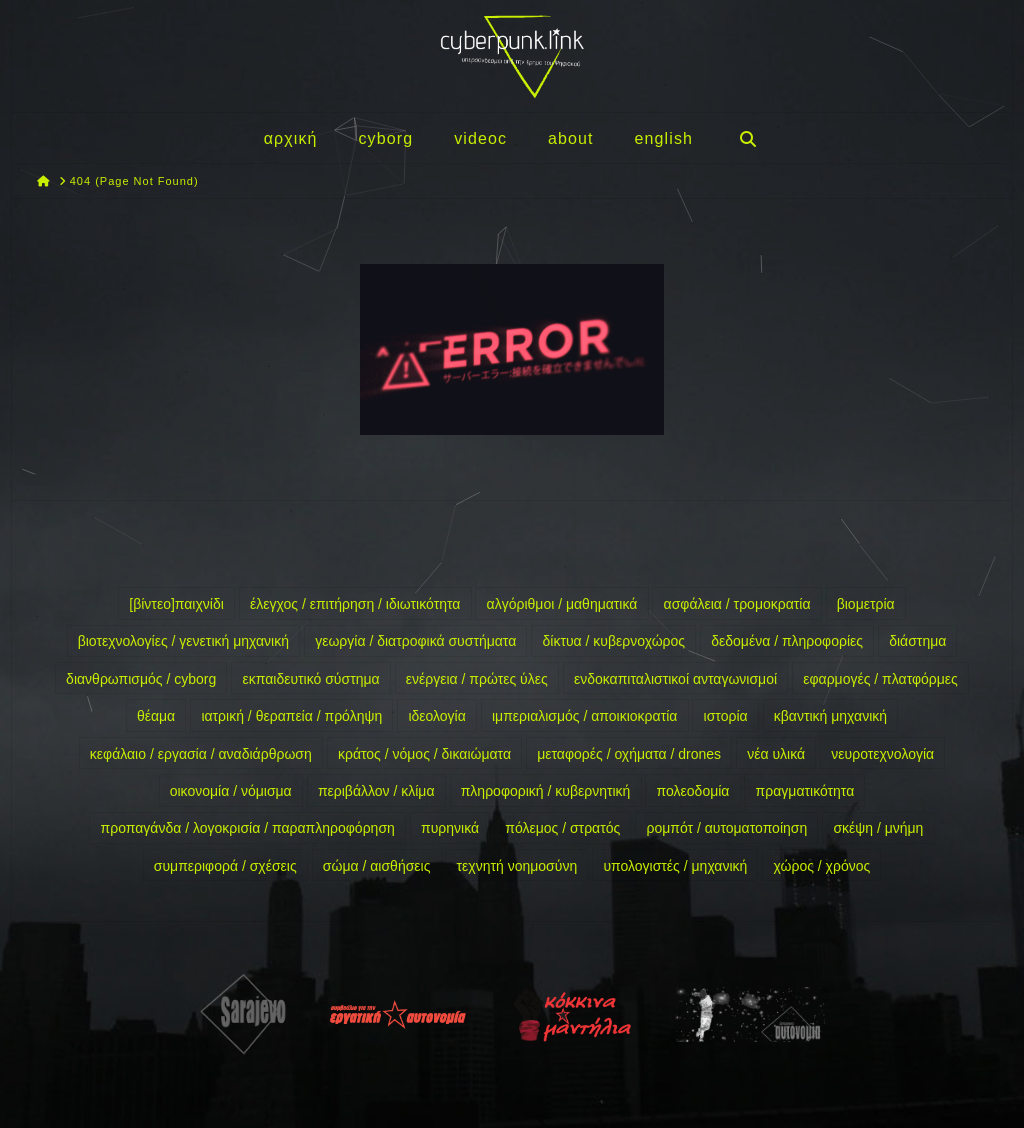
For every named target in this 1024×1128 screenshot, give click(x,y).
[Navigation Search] (747, 138)
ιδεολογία (436, 716)
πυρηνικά (450, 828)
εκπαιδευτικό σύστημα (310, 679)
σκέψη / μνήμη (878, 828)
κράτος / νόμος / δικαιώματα (424, 754)
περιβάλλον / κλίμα (376, 791)
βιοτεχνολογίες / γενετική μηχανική (183, 641)
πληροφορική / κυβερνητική (546, 791)
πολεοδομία (693, 791)
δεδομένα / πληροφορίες (787, 641)
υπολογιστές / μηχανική (675, 866)
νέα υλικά (776, 754)
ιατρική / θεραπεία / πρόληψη (291, 716)
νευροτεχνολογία (882, 754)
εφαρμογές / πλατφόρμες (880, 679)
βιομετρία (866, 604)
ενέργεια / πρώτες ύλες (477, 679)
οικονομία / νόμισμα (231, 791)
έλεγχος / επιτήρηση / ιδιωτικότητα (355, 604)
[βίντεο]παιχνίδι (176, 604)
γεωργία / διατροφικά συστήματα (415, 641)
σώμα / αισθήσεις (377, 866)
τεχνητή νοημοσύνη (517, 866)
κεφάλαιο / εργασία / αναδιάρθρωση (201, 754)
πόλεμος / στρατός (562, 828)
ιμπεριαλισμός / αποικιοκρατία (584, 716)
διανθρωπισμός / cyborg (141, 679)
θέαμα (156, 716)
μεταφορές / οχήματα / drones (629, 754)
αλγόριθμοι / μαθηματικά (562, 604)
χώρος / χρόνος (822, 866)
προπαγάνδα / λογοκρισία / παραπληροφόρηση (248, 828)
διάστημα (917, 641)
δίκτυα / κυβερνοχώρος (613, 641)
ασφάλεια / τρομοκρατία (737, 604)
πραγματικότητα (805, 791)
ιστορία (726, 716)
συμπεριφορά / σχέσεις (225, 866)
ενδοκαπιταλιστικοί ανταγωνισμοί (675, 679)
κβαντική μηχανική (830, 716)
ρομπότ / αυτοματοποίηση (726, 828)
